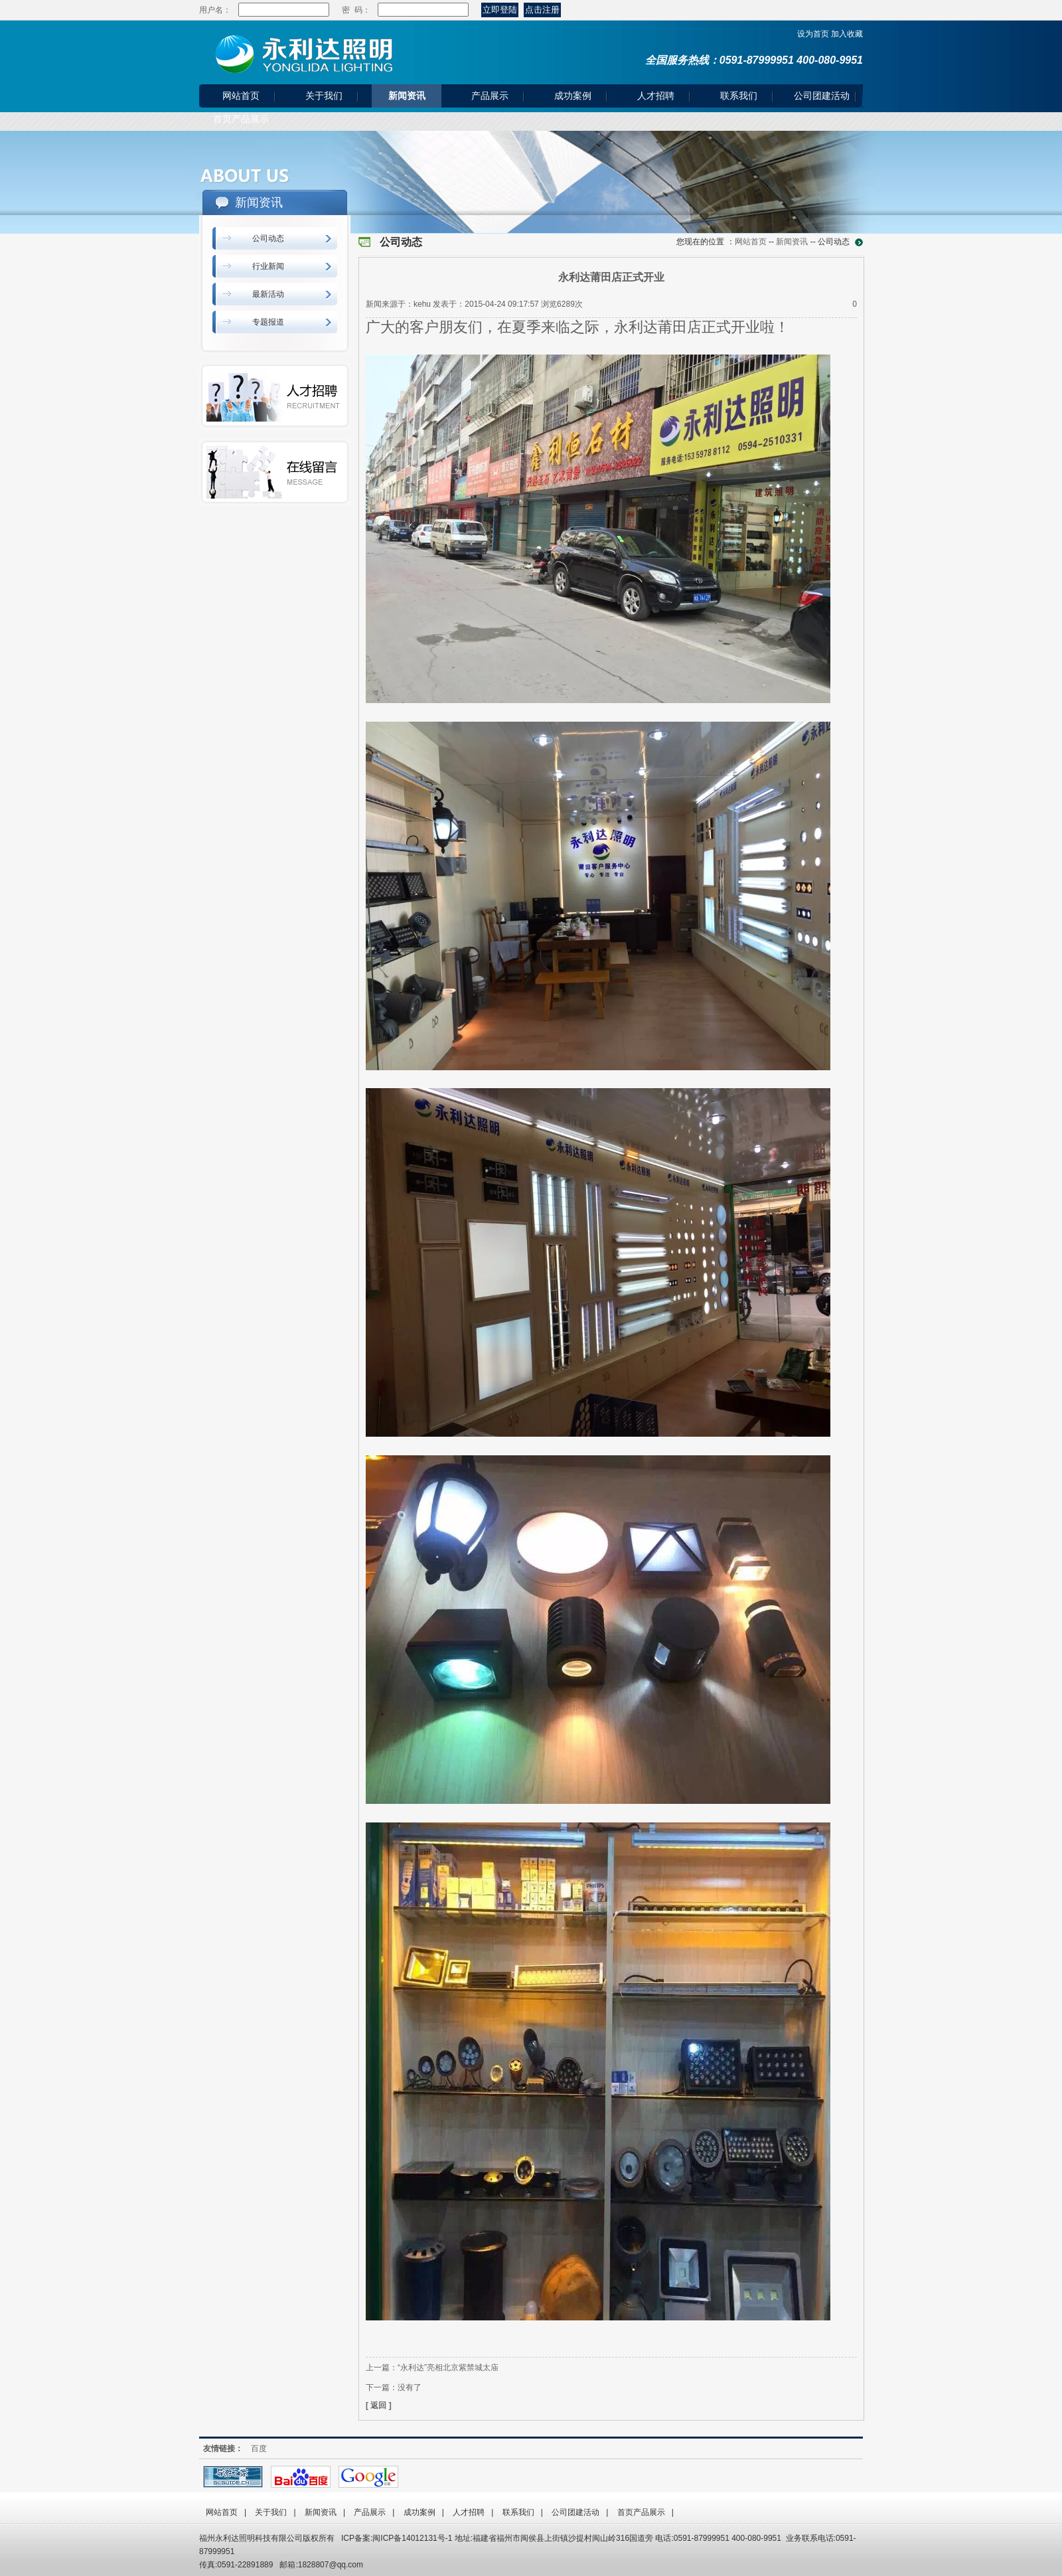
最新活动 (268, 294)
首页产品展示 (241, 119)
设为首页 (813, 34)
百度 (259, 2448)
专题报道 (268, 322)
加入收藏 (847, 34)
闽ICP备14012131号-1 (412, 2538)
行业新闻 (268, 266)
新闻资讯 (406, 95)
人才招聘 (655, 95)
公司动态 (268, 238)
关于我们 (323, 95)
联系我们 (738, 95)
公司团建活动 (822, 95)
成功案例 (572, 95)
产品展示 (489, 95)
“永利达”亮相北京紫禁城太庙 (448, 2367)
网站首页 (241, 95)
